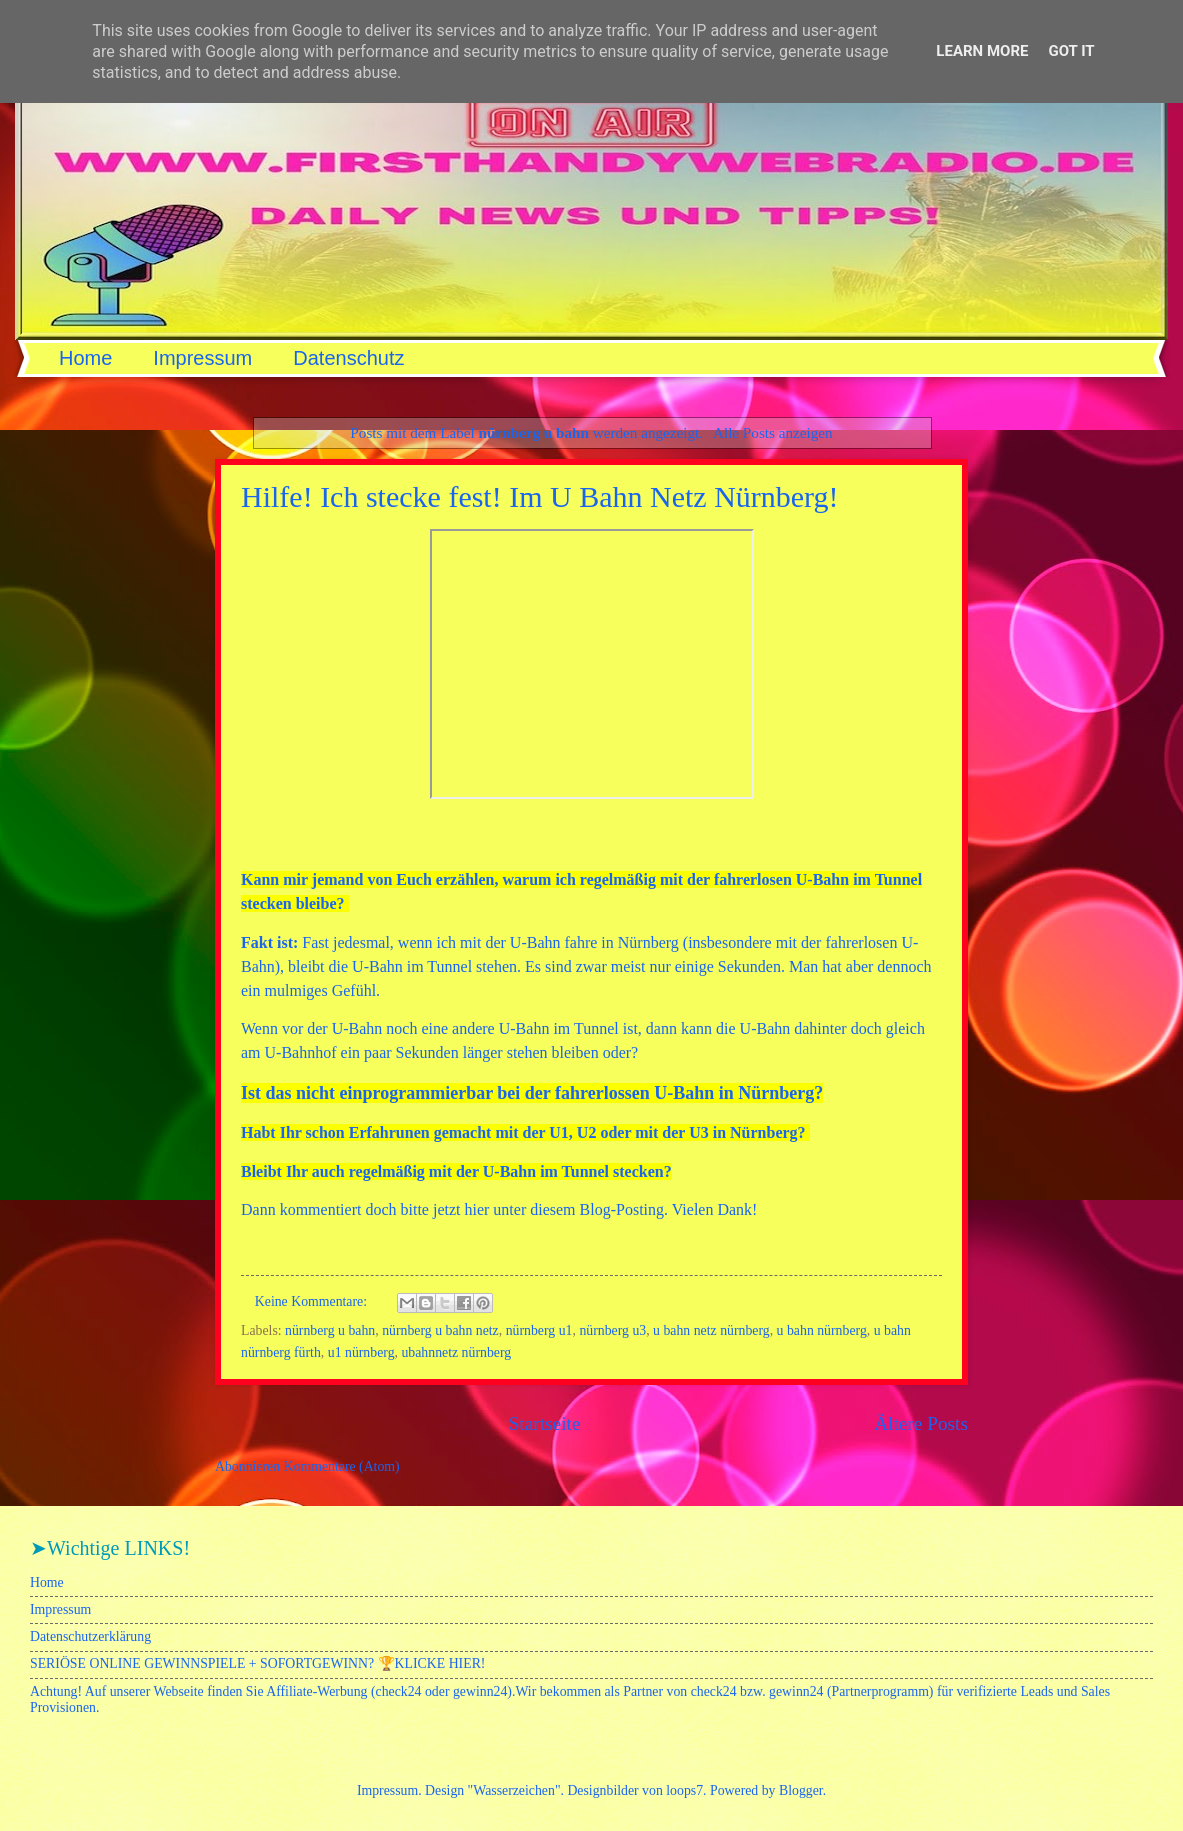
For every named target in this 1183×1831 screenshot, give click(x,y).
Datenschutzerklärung (90, 1636)
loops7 (684, 1790)
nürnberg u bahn (330, 1330)
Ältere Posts (921, 1423)
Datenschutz (348, 358)
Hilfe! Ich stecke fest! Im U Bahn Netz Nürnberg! (540, 496)
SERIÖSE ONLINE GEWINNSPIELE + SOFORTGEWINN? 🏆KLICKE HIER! (257, 1663)
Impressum (202, 358)
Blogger (801, 1790)
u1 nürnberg (361, 1352)
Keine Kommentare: (313, 1301)
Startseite (545, 1423)
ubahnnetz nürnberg (456, 1352)
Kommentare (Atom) (342, 1466)
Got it (1071, 51)
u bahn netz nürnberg (711, 1330)
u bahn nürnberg (822, 1330)
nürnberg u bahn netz (440, 1330)
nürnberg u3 (612, 1330)
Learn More (982, 51)
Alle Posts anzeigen (773, 432)
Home (85, 358)
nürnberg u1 (539, 1330)
